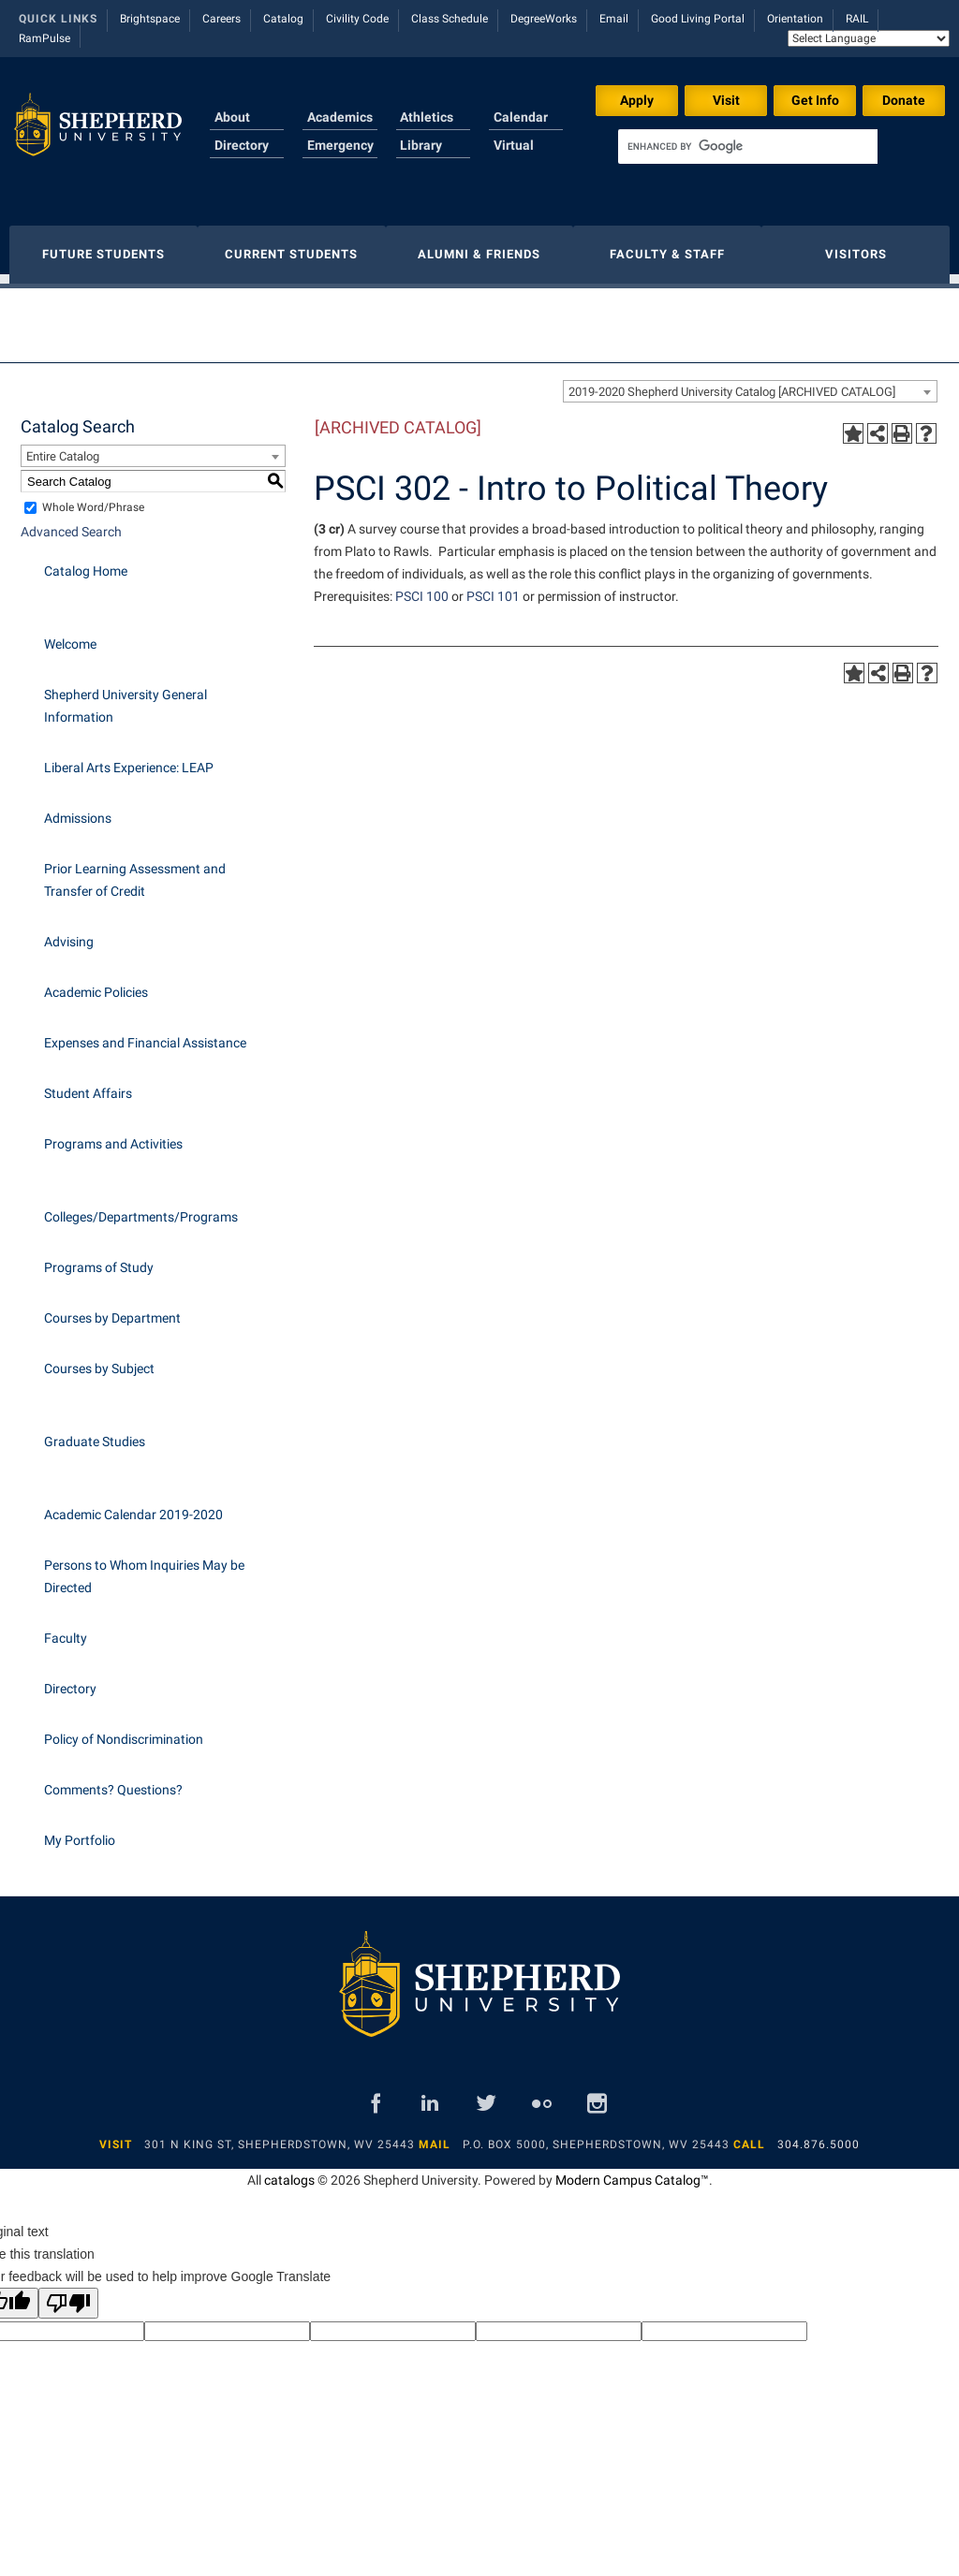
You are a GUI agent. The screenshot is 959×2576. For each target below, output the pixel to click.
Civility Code (357, 18)
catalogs (289, 2170)
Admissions (77, 808)
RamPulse (44, 38)
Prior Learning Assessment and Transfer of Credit (135, 870)
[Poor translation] (68, 2293)
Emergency (340, 145)
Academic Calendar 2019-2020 (133, 1505)
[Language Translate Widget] (869, 38)
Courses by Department (112, 1308)
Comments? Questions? (113, 1780)
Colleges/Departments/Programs (141, 1207)
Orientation (795, 18)
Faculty (65, 1628)
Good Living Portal (698, 18)
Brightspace (150, 18)
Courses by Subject (99, 1359)
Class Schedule (449, 18)
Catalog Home (85, 561)
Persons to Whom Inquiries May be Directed (144, 1567)
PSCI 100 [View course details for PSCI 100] (422, 586)
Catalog (283, 18)
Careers (221, 18)
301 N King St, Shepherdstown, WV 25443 (279, 2135)
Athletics (426, 117)
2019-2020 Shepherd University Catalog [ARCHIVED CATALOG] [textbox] (731, 382)
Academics (340, 117)
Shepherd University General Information (125, 696)
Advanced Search (71, 522)
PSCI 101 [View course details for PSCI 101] (493, 586)
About (232, 117)
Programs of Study (99, 1258)
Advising (69, 932)
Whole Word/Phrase (93, 498)
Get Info (815, 100)
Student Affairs (88, 1083)
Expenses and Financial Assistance (145, 1033)
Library (421, 145)
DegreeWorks (543, 18)
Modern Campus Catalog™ (632, 2170)
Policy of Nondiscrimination (123, 1729)
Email (613, 18)
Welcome (70, 634)
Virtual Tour (514, 156)
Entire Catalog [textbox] (62, 447)
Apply (637, 100)
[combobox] (750, 382)
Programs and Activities (113, 1134)
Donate (903, 100)
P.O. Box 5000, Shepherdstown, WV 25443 (596, 2135)
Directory (241, 145)
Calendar (521, 117)
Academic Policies (96, 982)
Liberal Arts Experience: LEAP (129, 758)
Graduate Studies (94, 1432)
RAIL (857, 18)
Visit (726, 100)
